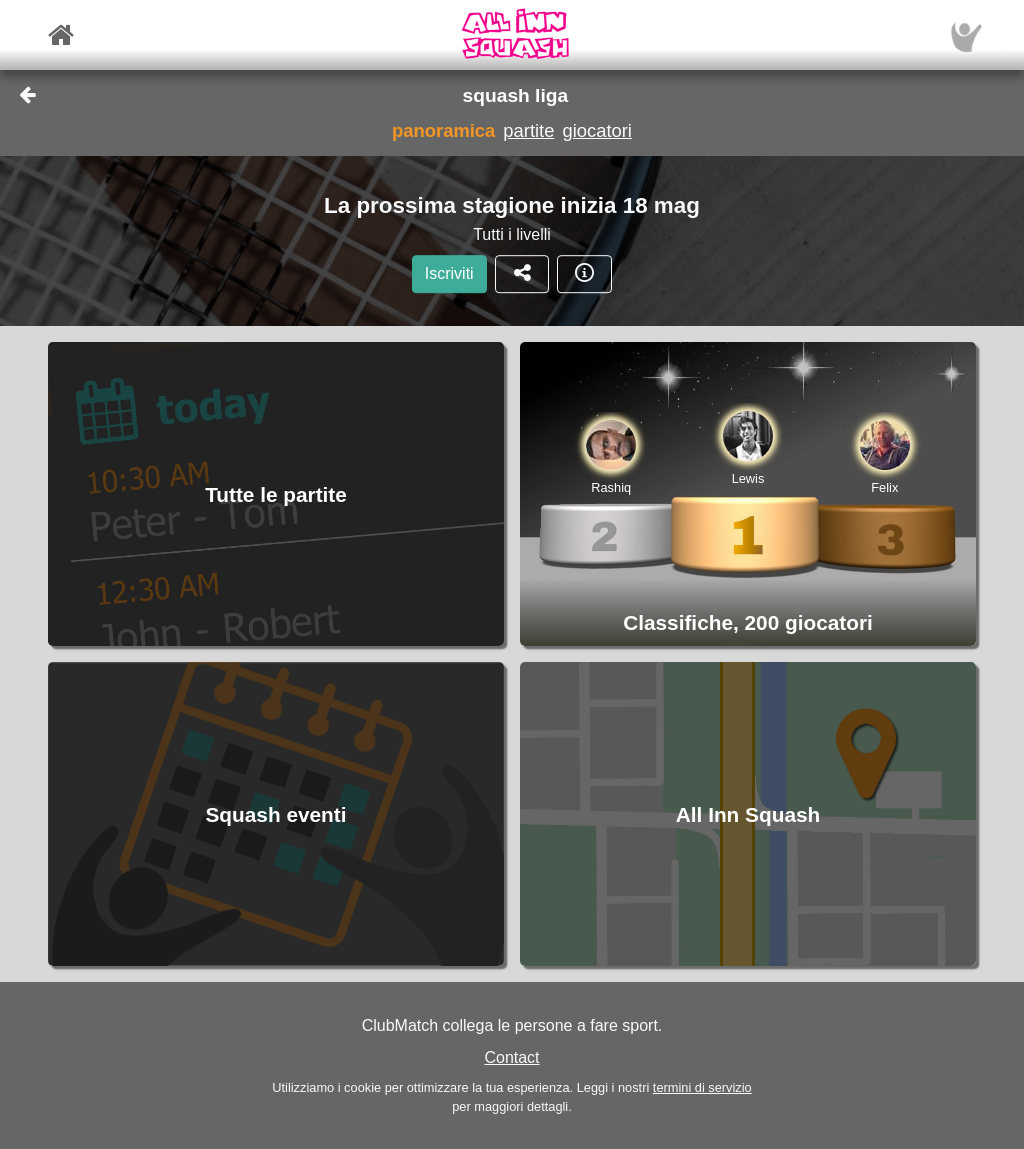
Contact (511, 1057)
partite (528, 130)
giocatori (597, 130)
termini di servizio (702, 1087)
